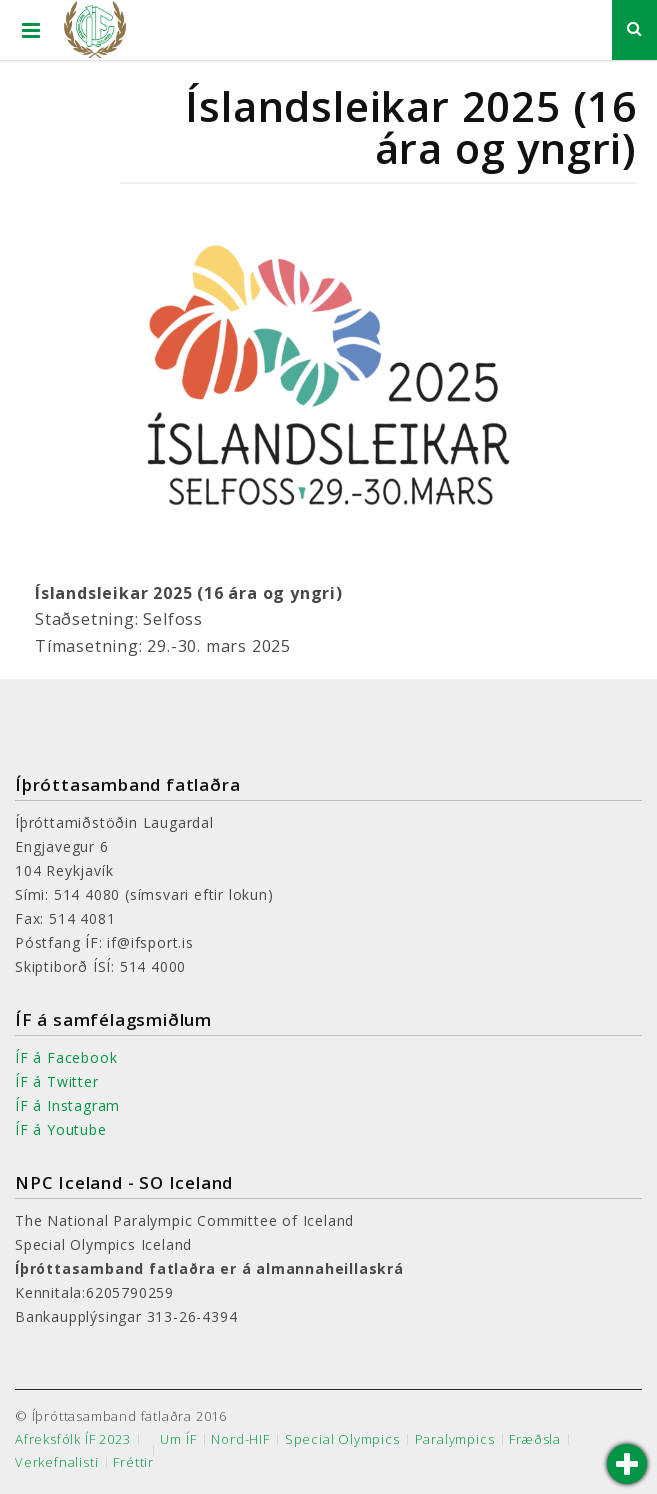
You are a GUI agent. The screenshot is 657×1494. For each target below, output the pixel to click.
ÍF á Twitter (57, 1081)
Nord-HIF (240, 1439)
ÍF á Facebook (66, 1057)
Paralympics (455, 1439)
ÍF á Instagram (67, 1105)
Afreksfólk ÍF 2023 (72, 1439)
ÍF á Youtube (61, 1129)
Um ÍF (178, 1439)
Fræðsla (535, 1439)
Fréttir (133, 1462)
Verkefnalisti (56, 1462)
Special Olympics (342, 1439)
